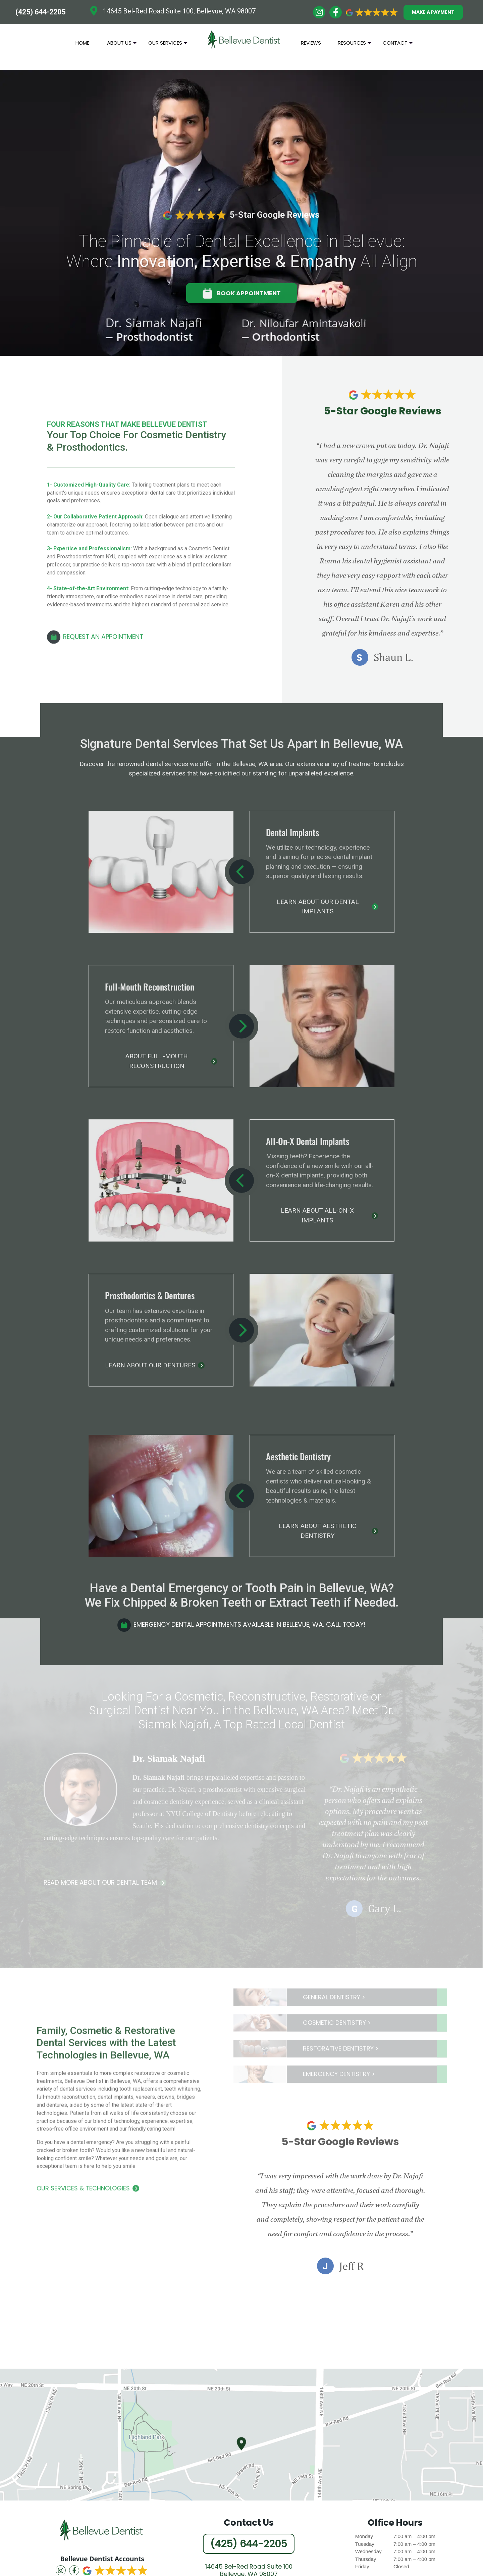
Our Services (167, 44)
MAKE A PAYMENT (433, 12)
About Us (122, 44)
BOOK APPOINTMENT (242, 293)
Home (82, 42)
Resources (354, 44)
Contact (398, 44)
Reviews (311, 42)
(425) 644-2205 (40, 12)
